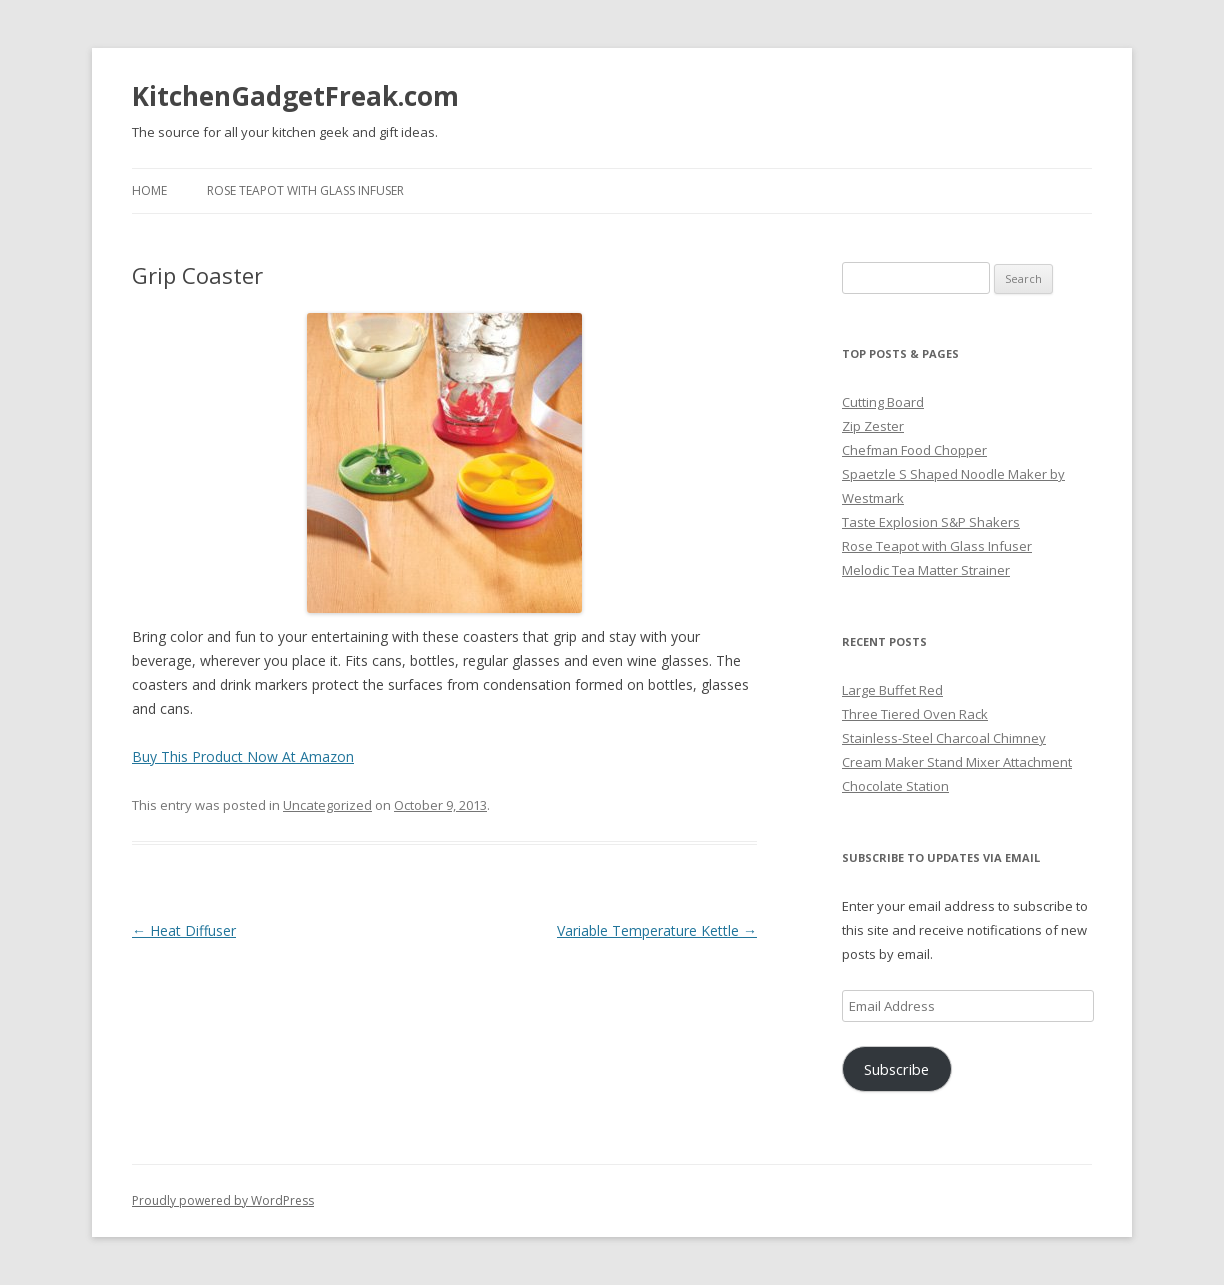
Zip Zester (873, 426)
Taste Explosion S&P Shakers (931, 522)
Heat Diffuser (184, 930)
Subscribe (896, 1069)
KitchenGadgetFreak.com (295, 96)
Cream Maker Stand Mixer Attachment (957, 762)
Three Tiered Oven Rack (915, 714)
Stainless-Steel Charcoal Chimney (944, 738)
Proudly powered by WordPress (223, 1200)
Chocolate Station (895, 786)
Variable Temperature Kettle (657, 930)
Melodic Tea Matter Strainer (926, 570)
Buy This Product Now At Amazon (243, 756)
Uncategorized (327, 805)
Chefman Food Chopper (914, 450)
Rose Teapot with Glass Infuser (305, 190)
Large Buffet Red (892, 690)
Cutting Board (883, 402)
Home (149, 190)
